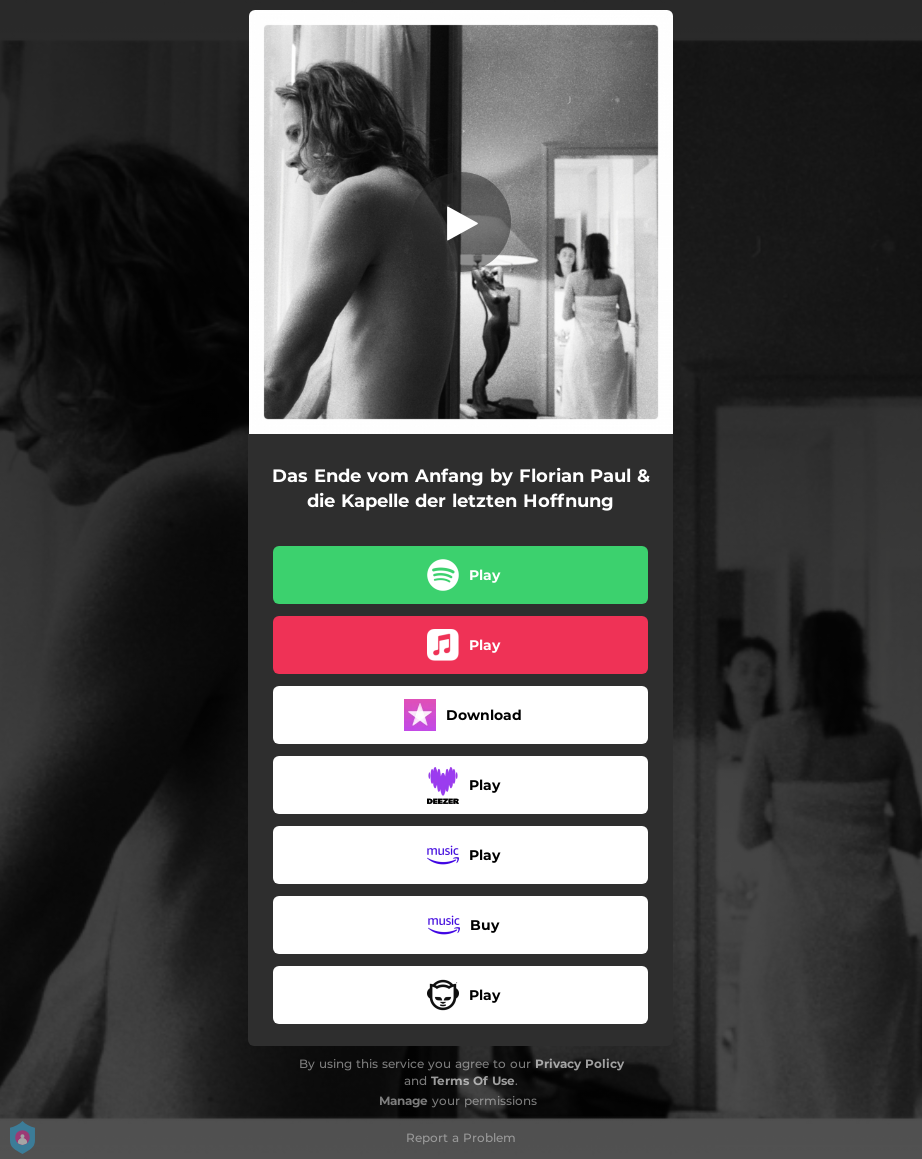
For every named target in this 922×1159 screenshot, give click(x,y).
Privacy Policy (579, 1063)
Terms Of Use (473, 1080)
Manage (403, 1100)
